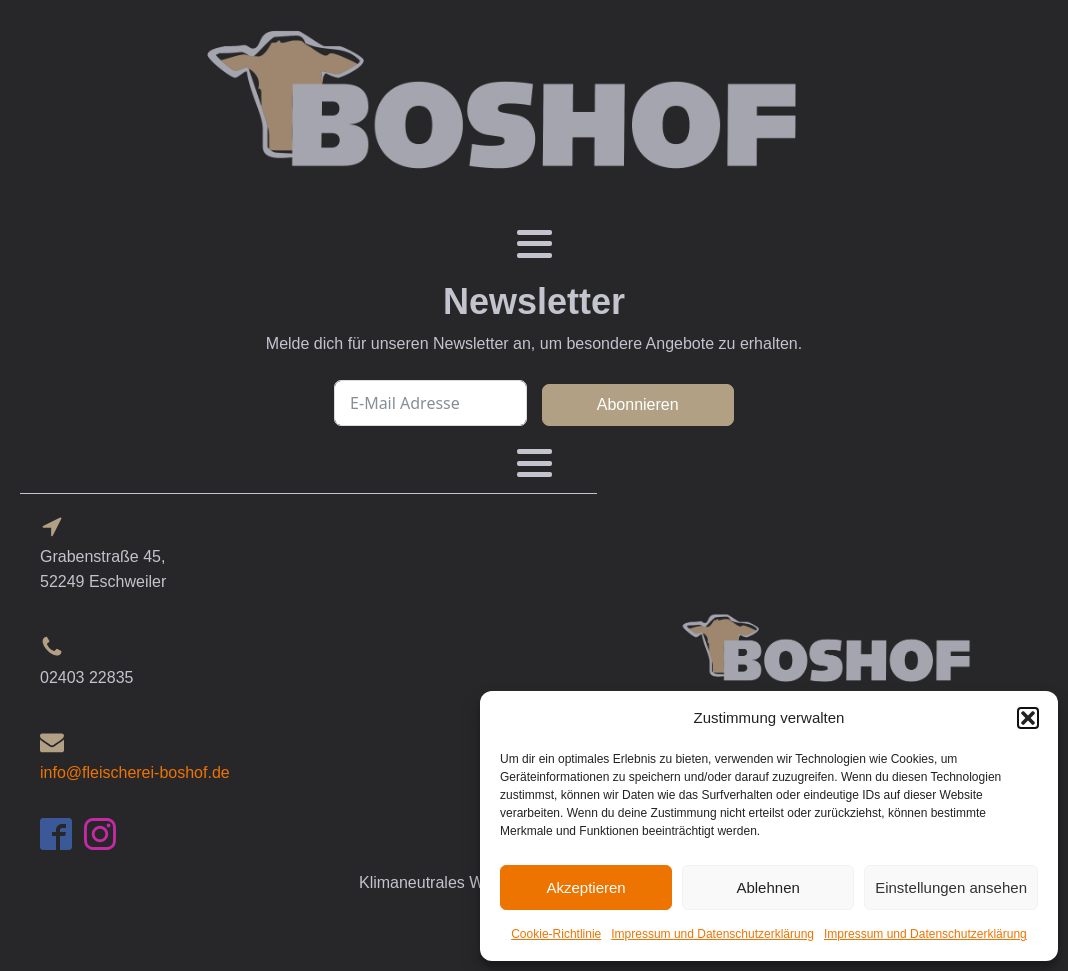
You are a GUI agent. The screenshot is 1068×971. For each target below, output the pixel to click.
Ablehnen (767, 887)
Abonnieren (638, 404)
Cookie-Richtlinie (556, 934)
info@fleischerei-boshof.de (135, 772)
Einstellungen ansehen (951, 887)
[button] (1028, 718)
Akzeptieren (585, 887)
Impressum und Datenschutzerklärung (712, 934)
